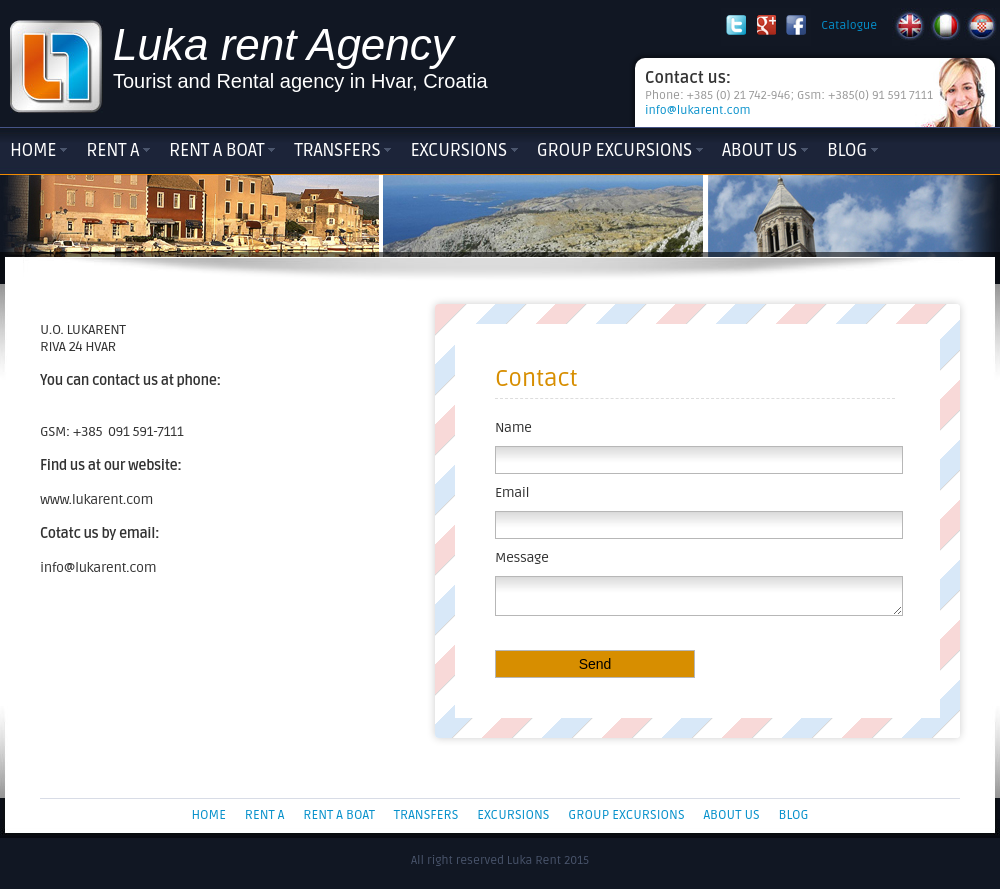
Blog (847, 150)
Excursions (458, 150)
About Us (759, 150)
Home (33, 150)
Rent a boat (216, 150)
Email (512, 492)
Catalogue (849, 25)
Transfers (337, 150)
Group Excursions (614, 150)
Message (521, 557)
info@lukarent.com (698, 110)
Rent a (112, 150)
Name (513, 427)
